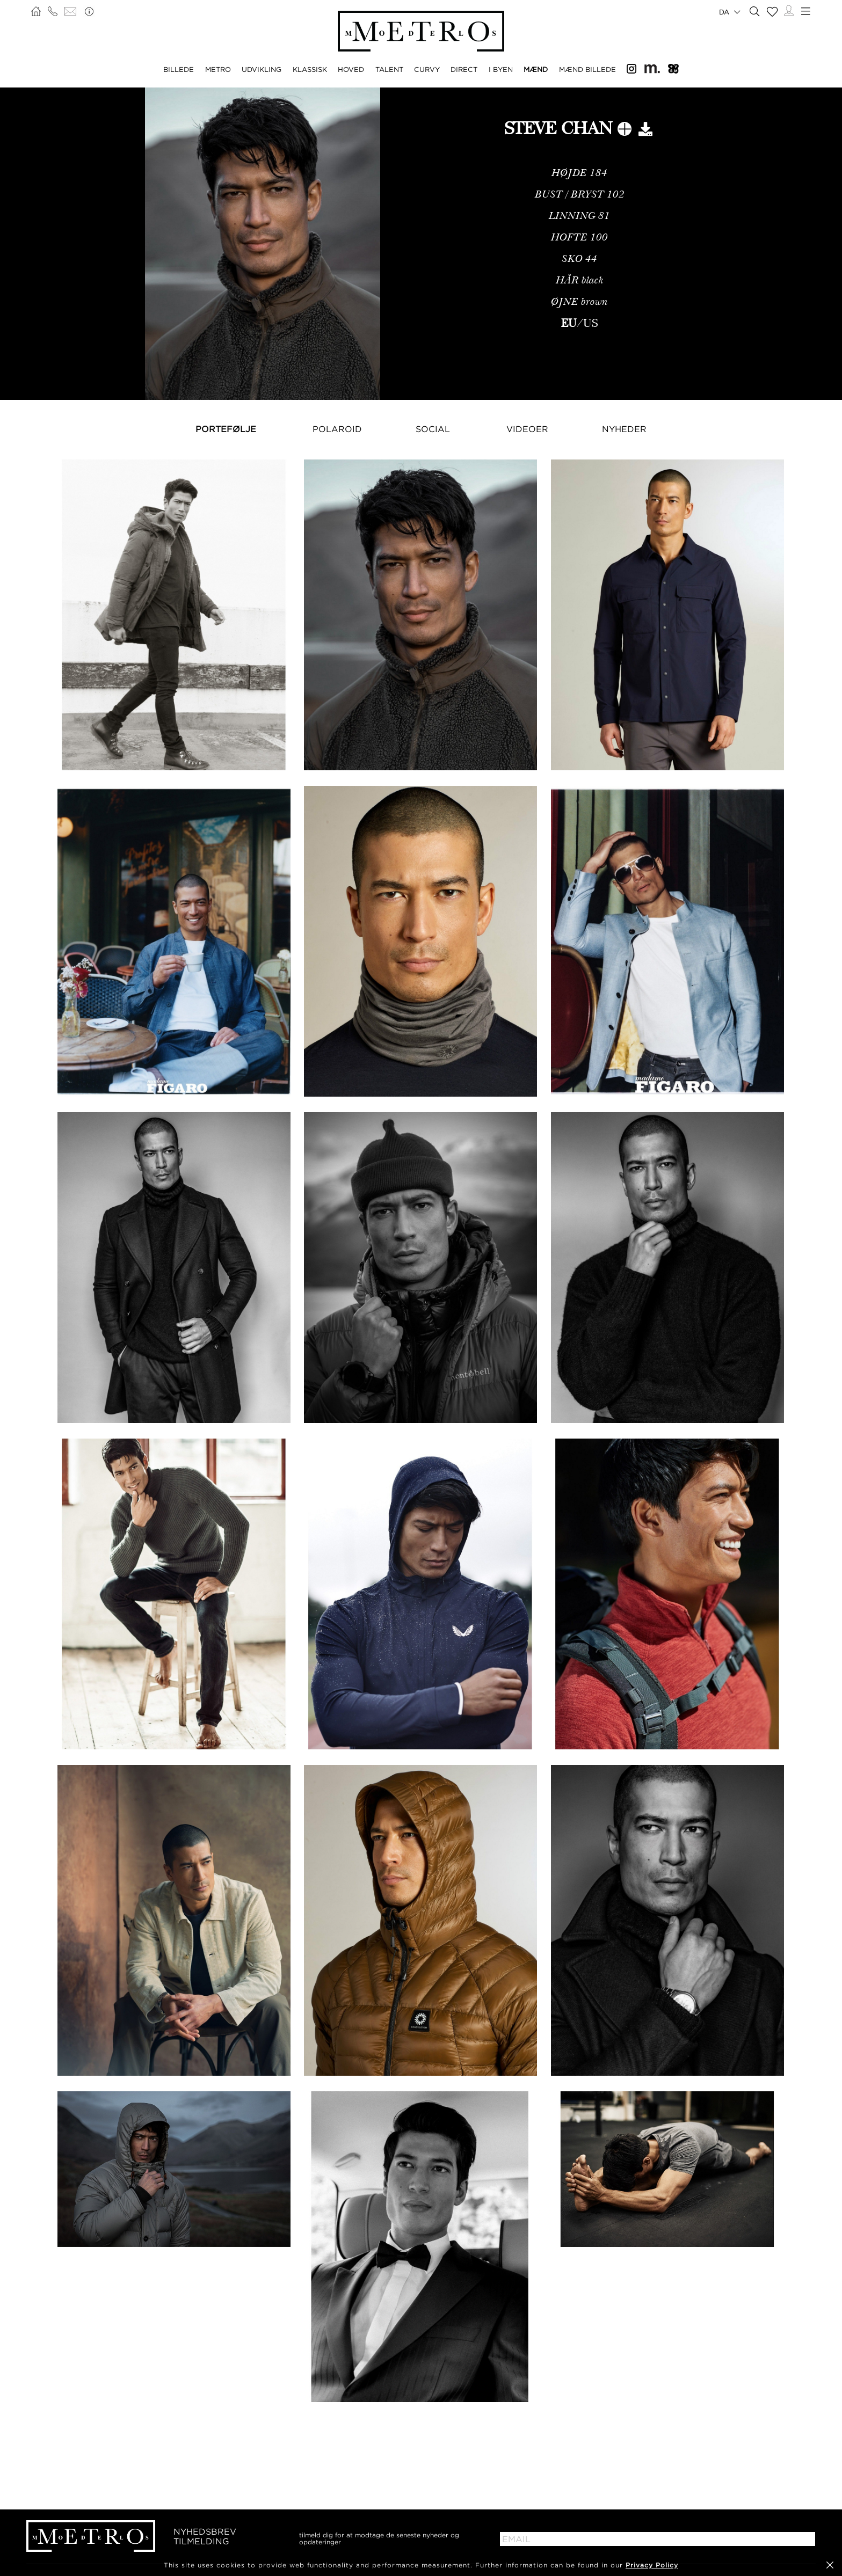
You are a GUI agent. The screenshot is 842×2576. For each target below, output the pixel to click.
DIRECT (464, 69)
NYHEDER (624, 429)
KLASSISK (310, 69)
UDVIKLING (261, 69)
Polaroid (337, 429)
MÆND (536, 69)
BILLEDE (178, 69)
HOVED (351, 69)
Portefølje (225, 429)
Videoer (527, 429)
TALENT (389, 69)
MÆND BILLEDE (587, 69)
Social (433, 429)
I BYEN (501, 69)
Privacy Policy (652, 2565)
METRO (218, 69)
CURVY (427, 69)
